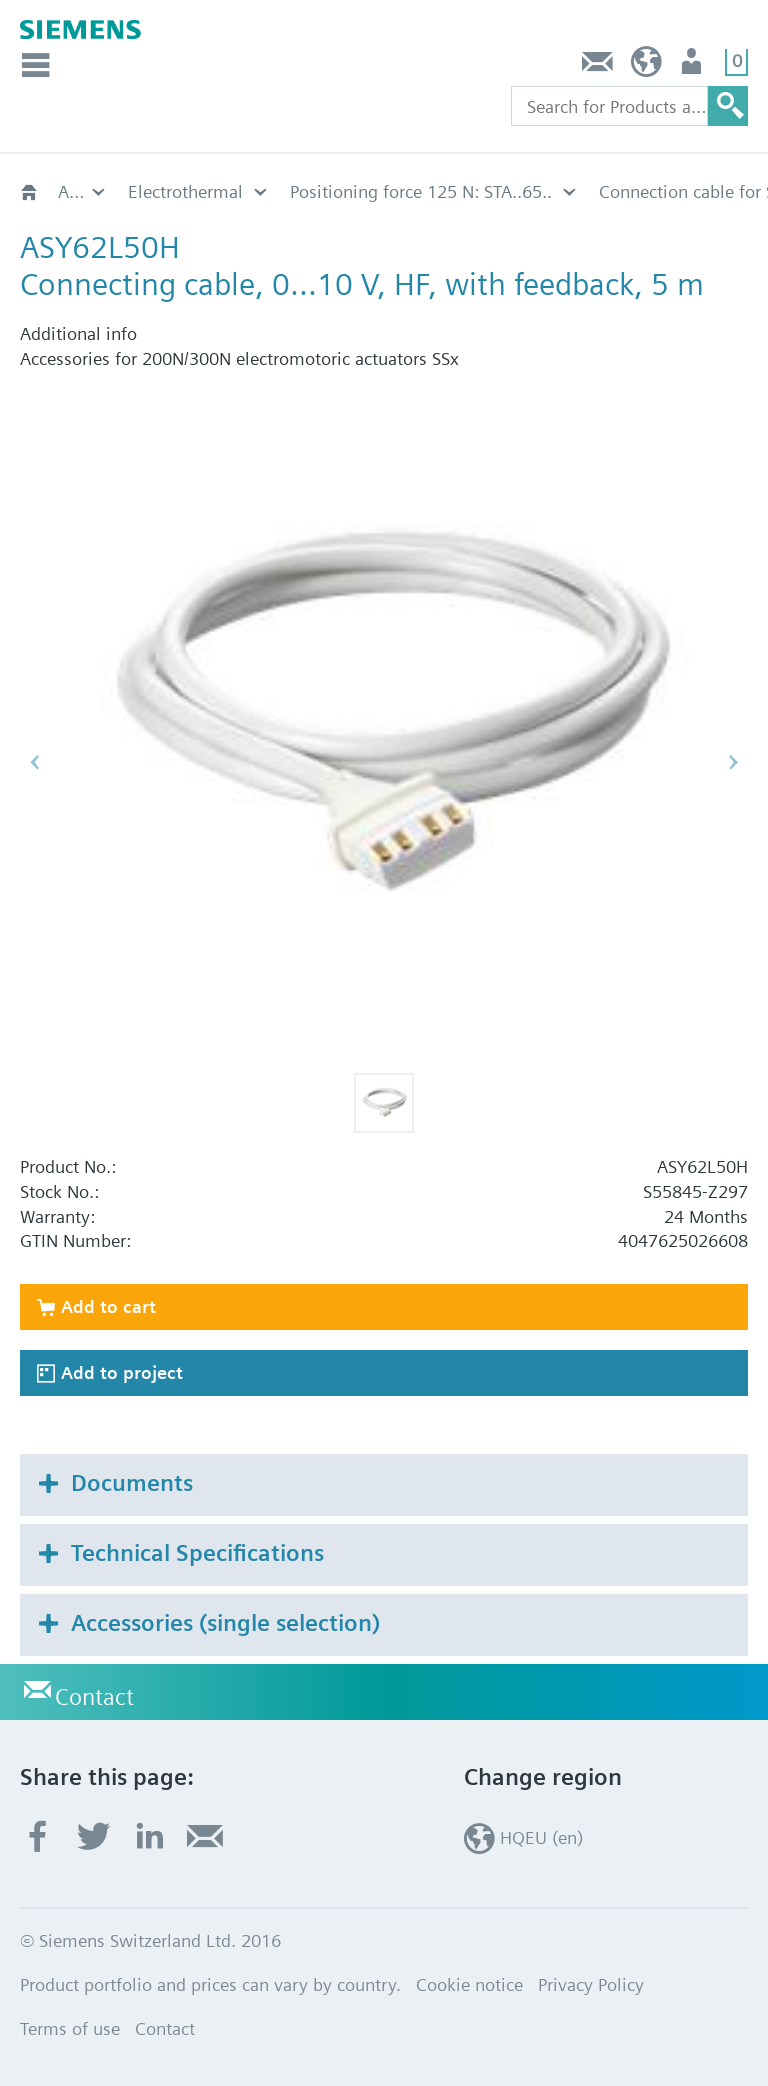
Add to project (122, 1372)
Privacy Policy (591, 1984)
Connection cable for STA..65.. (245, 191)
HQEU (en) (646, 66)
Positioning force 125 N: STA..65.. (83, 191)
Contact (598, 66)
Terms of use (70, 2028)
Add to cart (108, 1306)
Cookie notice (469, 1984)
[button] (384, 1103)
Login (693, 66)
